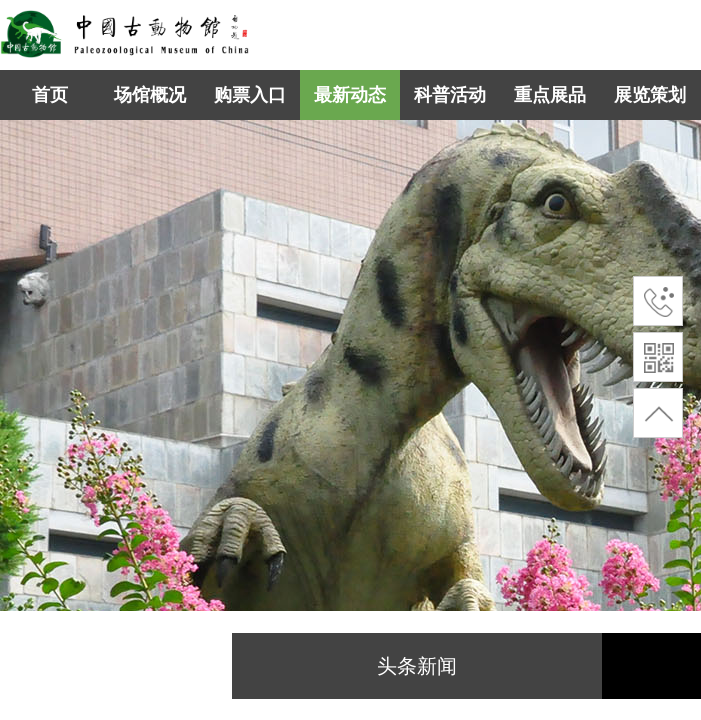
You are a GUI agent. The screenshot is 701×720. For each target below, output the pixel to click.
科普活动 (450, 95)
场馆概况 (150, 95)
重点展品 (550, 95)
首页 (50, 95)
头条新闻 (417, 666)
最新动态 (350, 95)
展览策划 (650, 95)
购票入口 (250, 95)
